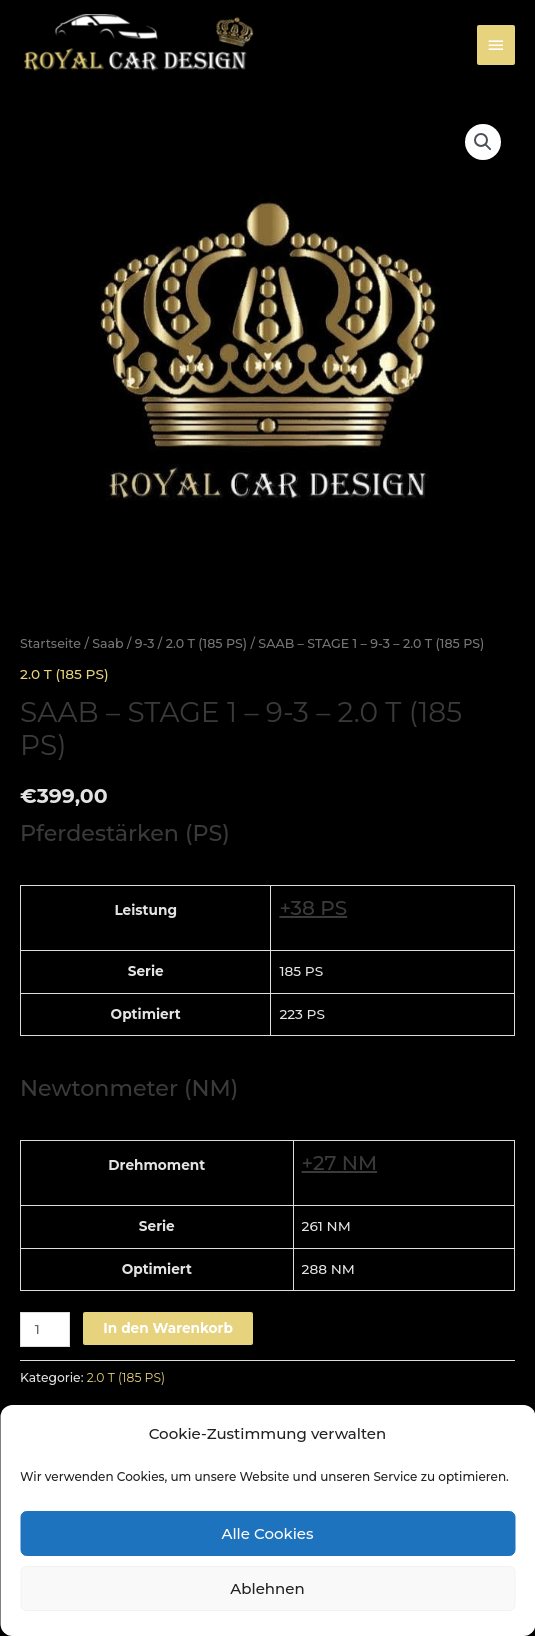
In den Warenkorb (168, 1328)
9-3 (145, 643)
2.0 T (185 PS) (206, 643)
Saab (107, 643)
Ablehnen (267, 1588)
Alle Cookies (267, 1533)
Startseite (50, 643)
